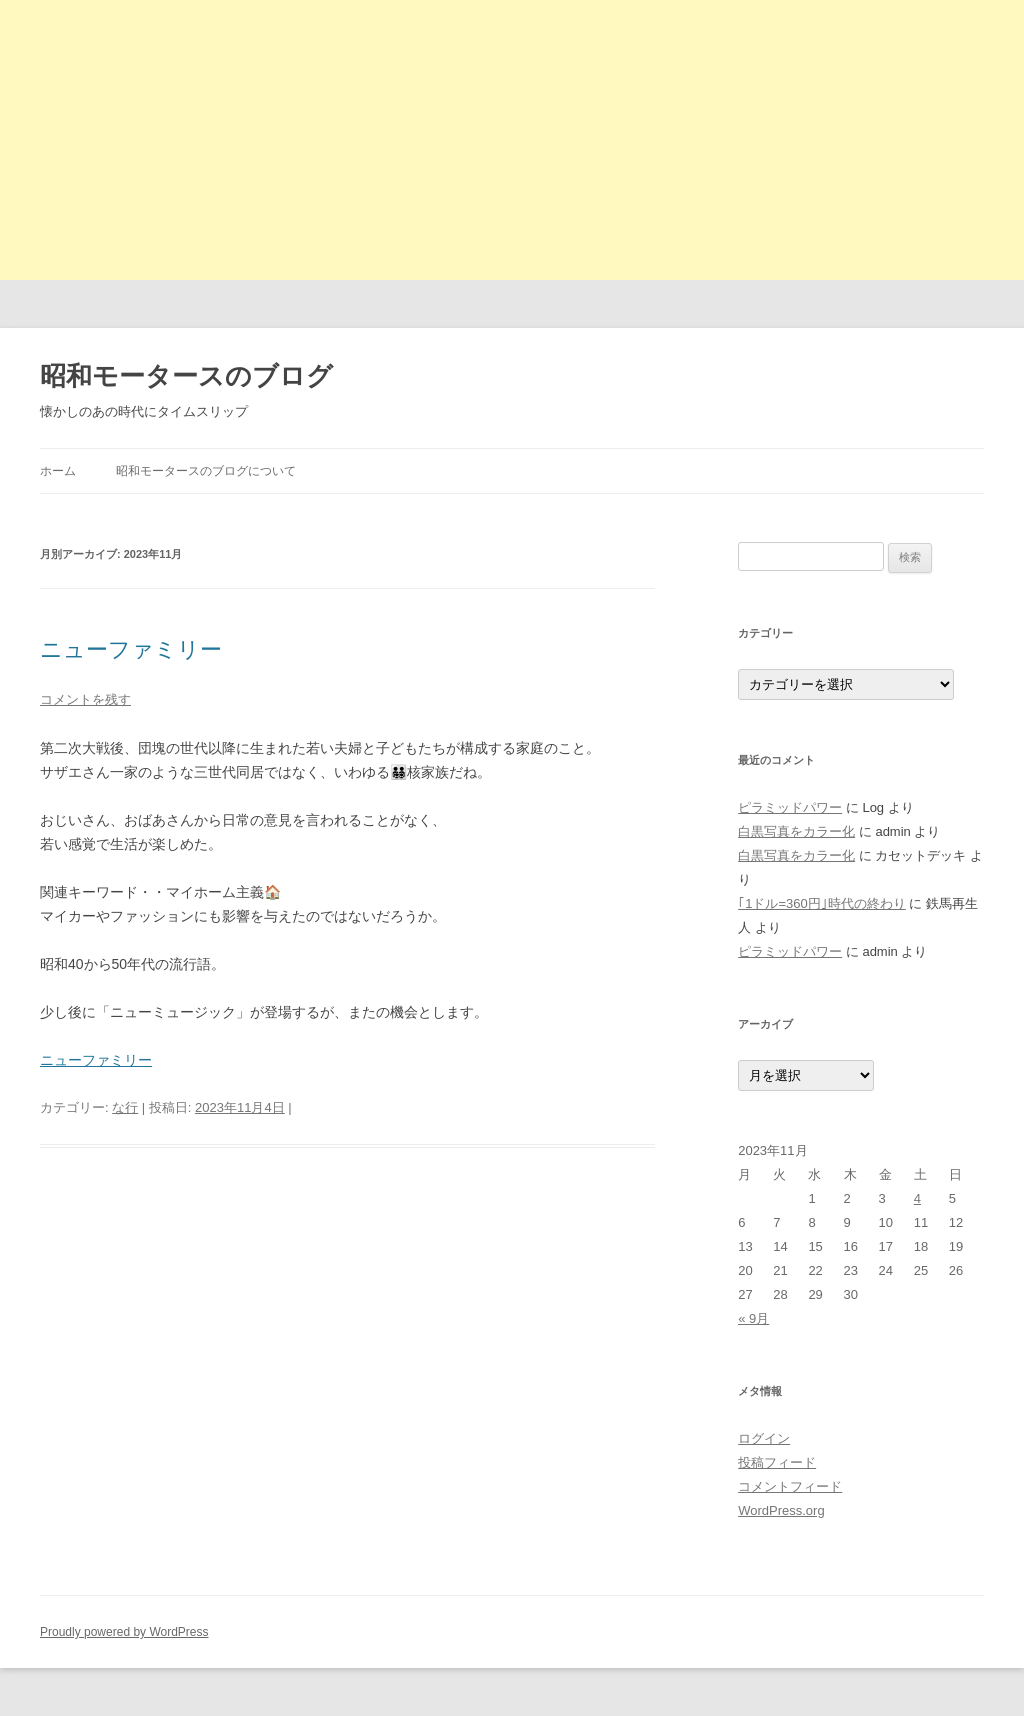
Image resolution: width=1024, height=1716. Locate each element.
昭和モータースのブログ (186, 376)
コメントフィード (790, 1486)
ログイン (764, 1438)
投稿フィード (777, 1462)
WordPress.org (781, 1510)
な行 (125, 1107)
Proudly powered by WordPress (124, 1632)
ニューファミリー (131, 649)
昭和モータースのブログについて (206, 471)
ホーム (58, 471)
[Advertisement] (512, 140)
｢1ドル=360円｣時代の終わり (822, 903)
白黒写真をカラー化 (796, 831)
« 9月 (753, 1318)
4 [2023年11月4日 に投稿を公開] (917, 1198)
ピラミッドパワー (790, 807)
